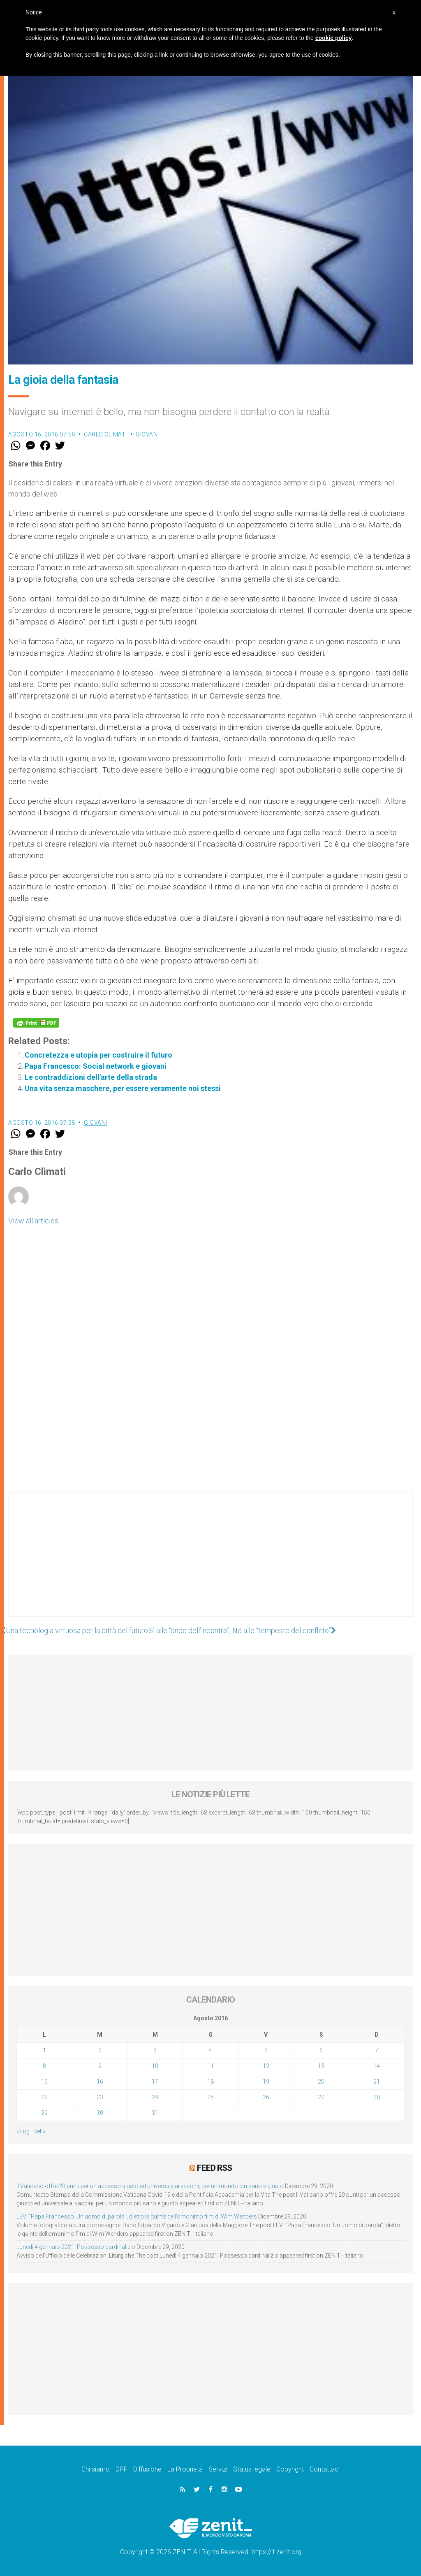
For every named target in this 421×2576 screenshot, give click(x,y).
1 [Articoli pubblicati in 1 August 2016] (44, 2050)
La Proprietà (185, 2469)
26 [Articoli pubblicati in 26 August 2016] (266, 2097)
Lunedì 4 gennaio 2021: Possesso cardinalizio (75, 2247)
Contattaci (325, 2469)
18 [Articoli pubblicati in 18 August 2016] (210, 2081)
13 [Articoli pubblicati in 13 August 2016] (321, 2066)
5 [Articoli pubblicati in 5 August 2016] (266, 2050)
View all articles (33, 1220)
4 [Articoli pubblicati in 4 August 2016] (210, 2050)
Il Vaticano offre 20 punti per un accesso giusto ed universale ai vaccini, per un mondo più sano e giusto (150, 2186)
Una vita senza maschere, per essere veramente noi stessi (123, 1088)
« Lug (23, 2131)
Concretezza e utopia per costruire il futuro (98, 1055)
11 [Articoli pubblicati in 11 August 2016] (210, 2066)
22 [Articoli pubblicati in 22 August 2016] (44, 2097)
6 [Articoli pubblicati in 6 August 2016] (321, 2050)
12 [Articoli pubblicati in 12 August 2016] (266, 2066)
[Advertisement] (210, 1562)
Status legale (252, 2469)
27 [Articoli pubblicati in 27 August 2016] (321, 2097)
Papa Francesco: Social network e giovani (96, 1066)
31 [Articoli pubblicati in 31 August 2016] (155, 2113)
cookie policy (333, 38)
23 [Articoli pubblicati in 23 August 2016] (100, 2097)
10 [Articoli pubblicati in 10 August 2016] (155, 2066)
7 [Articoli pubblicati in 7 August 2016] (376, 2050)
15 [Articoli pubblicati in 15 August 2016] (44, 2081)
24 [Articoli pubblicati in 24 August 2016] (155, 2097)
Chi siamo (95, 2469)
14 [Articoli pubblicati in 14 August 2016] (376, 2066)
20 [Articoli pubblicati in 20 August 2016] (321, 2081)
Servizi (217, 2469)
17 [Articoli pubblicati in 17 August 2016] (155, 2081)
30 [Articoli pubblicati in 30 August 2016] (100, 2113)
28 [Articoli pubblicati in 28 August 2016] (376, 2097)
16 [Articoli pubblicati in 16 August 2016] (100, 2081)
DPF (121, 2469)
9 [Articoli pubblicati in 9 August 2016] (100, 2066)
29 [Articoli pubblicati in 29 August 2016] (44, 2113)
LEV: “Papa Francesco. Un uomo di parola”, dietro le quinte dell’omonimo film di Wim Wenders (136, 2216)
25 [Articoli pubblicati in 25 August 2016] (210, 2097)
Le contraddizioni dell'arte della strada (91, 1077)
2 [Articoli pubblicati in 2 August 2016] (100, 2050)
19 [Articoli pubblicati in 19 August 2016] (266, 2081)
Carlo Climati (105, 434)
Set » (39, 2131)
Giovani (147, 434)
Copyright (290, 2469)
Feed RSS (214, 2168)
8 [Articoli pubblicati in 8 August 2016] (44, 2066)
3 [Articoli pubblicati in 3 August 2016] (155, 2050)
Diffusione (147, 2469)
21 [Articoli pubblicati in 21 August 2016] (376, 2081)
